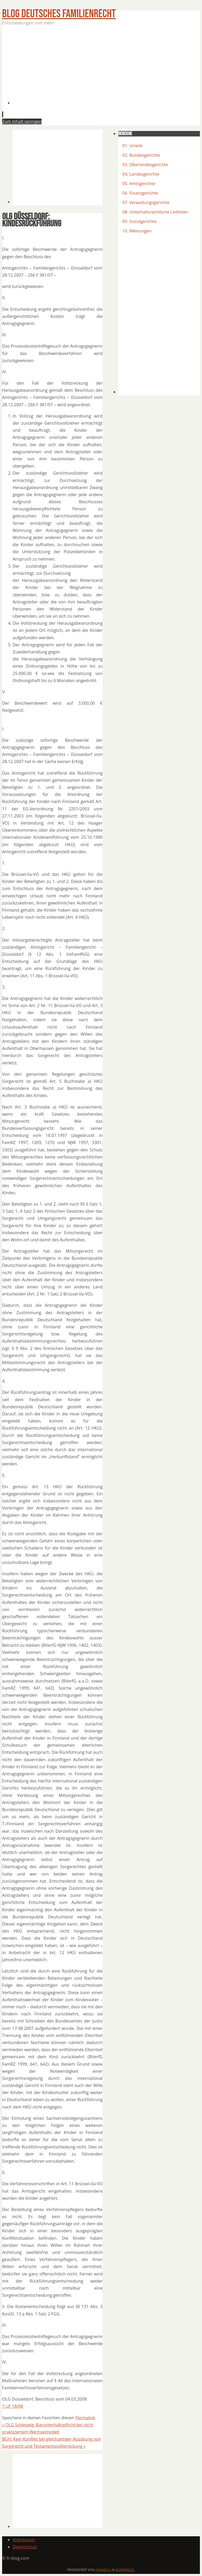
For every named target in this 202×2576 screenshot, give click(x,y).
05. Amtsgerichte (138, 183)
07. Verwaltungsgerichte (145, 202)
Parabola (103, 2570)
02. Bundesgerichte (141, 155)
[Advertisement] (107, 67)
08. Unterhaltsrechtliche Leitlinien (155, 212)
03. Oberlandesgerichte (145, 164)
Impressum (24, 2540)
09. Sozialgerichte (139, 221)
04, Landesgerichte (140, 174)
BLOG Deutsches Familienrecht (59, 14)
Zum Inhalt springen (22, 121)
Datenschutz (25, 2547)
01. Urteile (132, 146)
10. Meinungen (137, 231)
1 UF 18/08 (12, 2406)
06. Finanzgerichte (140, 193)
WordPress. (125, 2570)
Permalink (85, 2418)
